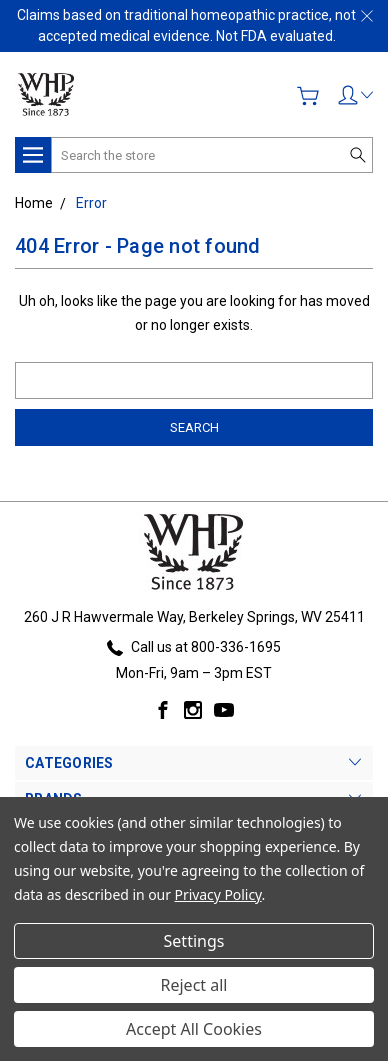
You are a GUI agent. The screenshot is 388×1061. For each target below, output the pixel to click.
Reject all (194, 985)
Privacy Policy (218, 894)
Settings (194, 941)
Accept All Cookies (194, 1029)
